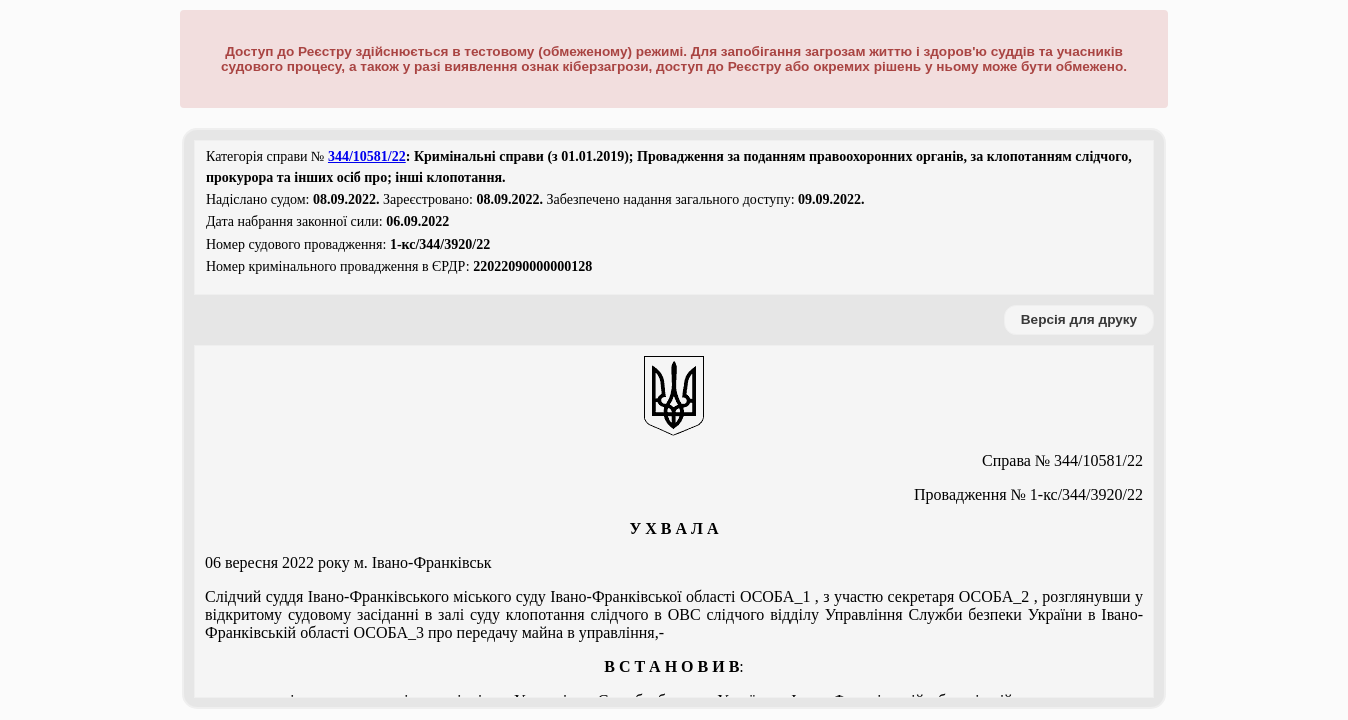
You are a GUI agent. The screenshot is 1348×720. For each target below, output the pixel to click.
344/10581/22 (367, 156)
